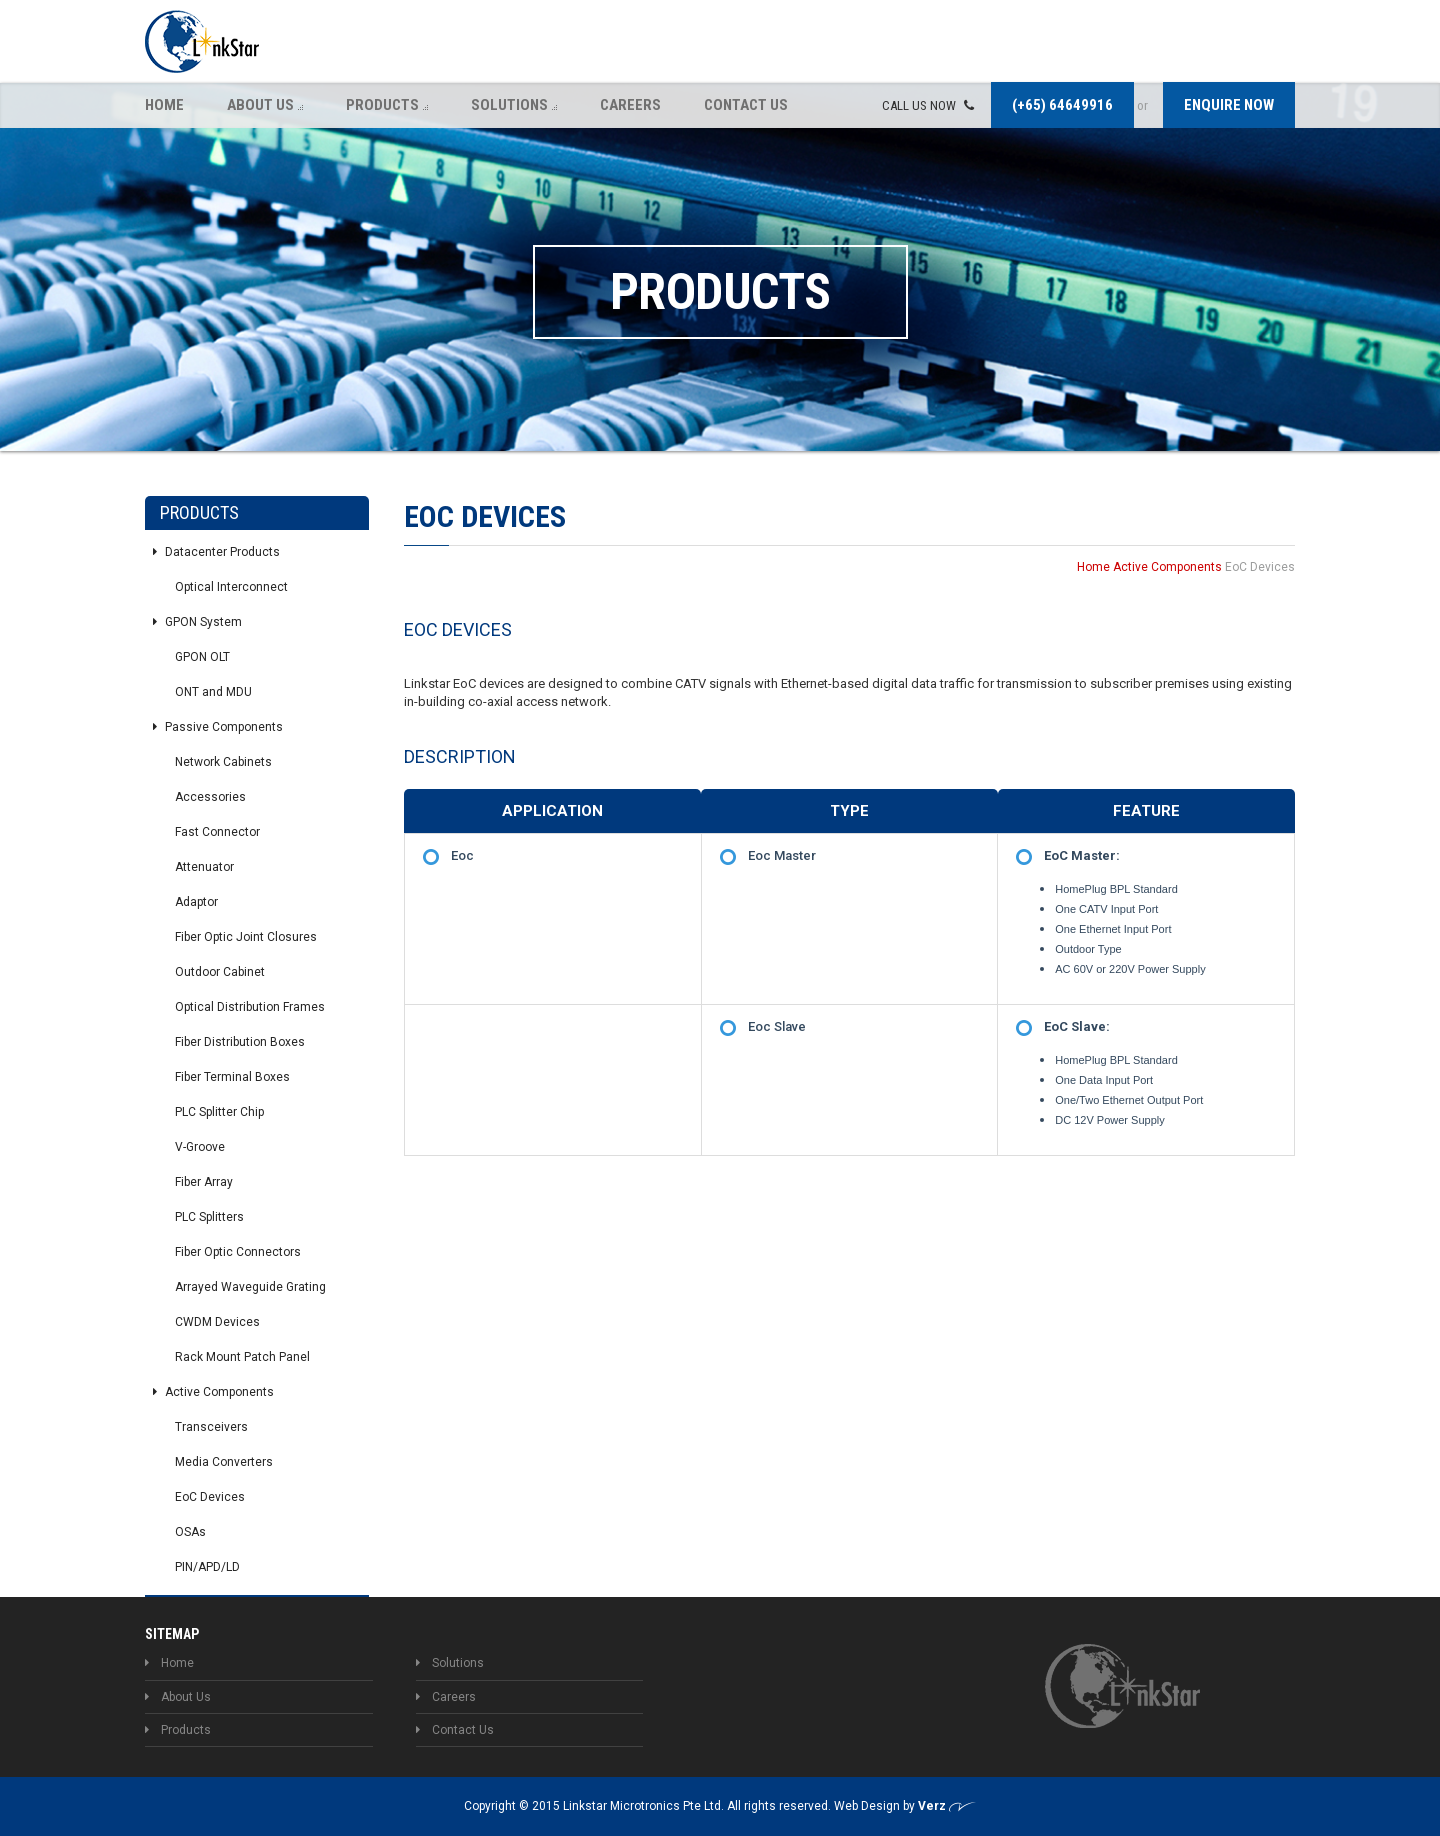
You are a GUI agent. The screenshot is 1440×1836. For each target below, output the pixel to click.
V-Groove (200, 1147)
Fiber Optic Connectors (238, 1252)
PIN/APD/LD (207, 1567)
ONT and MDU (213, 692)
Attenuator (204, 867)
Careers (630, 105)
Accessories (210, 797)
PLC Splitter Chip (219, 1112)
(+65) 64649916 (1062, 105)
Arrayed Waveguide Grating (250, 1287)
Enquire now (1229, 105)
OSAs (190, 1532)
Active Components (213, 1392)
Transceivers (211, 1427)
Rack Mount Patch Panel (242, 1357)
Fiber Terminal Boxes (232, 1077)
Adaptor (196, 902)
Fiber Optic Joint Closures (246, 937)
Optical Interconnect (231, 587)
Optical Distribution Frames (250, 1007)
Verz (947, 1806)
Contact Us (746, 105)
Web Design (868, 1806)
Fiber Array (204, 1182)
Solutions (514, 105)
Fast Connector (217, 832)
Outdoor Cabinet (220, 972)
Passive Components (218, 727)
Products (387, 105)
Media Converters (224, 1462)
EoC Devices (210, 1497)
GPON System (197, 622)
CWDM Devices (217, 1322)
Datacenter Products (216, 552)
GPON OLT (202, 657)
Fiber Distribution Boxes (240, 1042)
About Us (265, 105)
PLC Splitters (209, 1217)
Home (164, 105)
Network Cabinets (223, 762)
